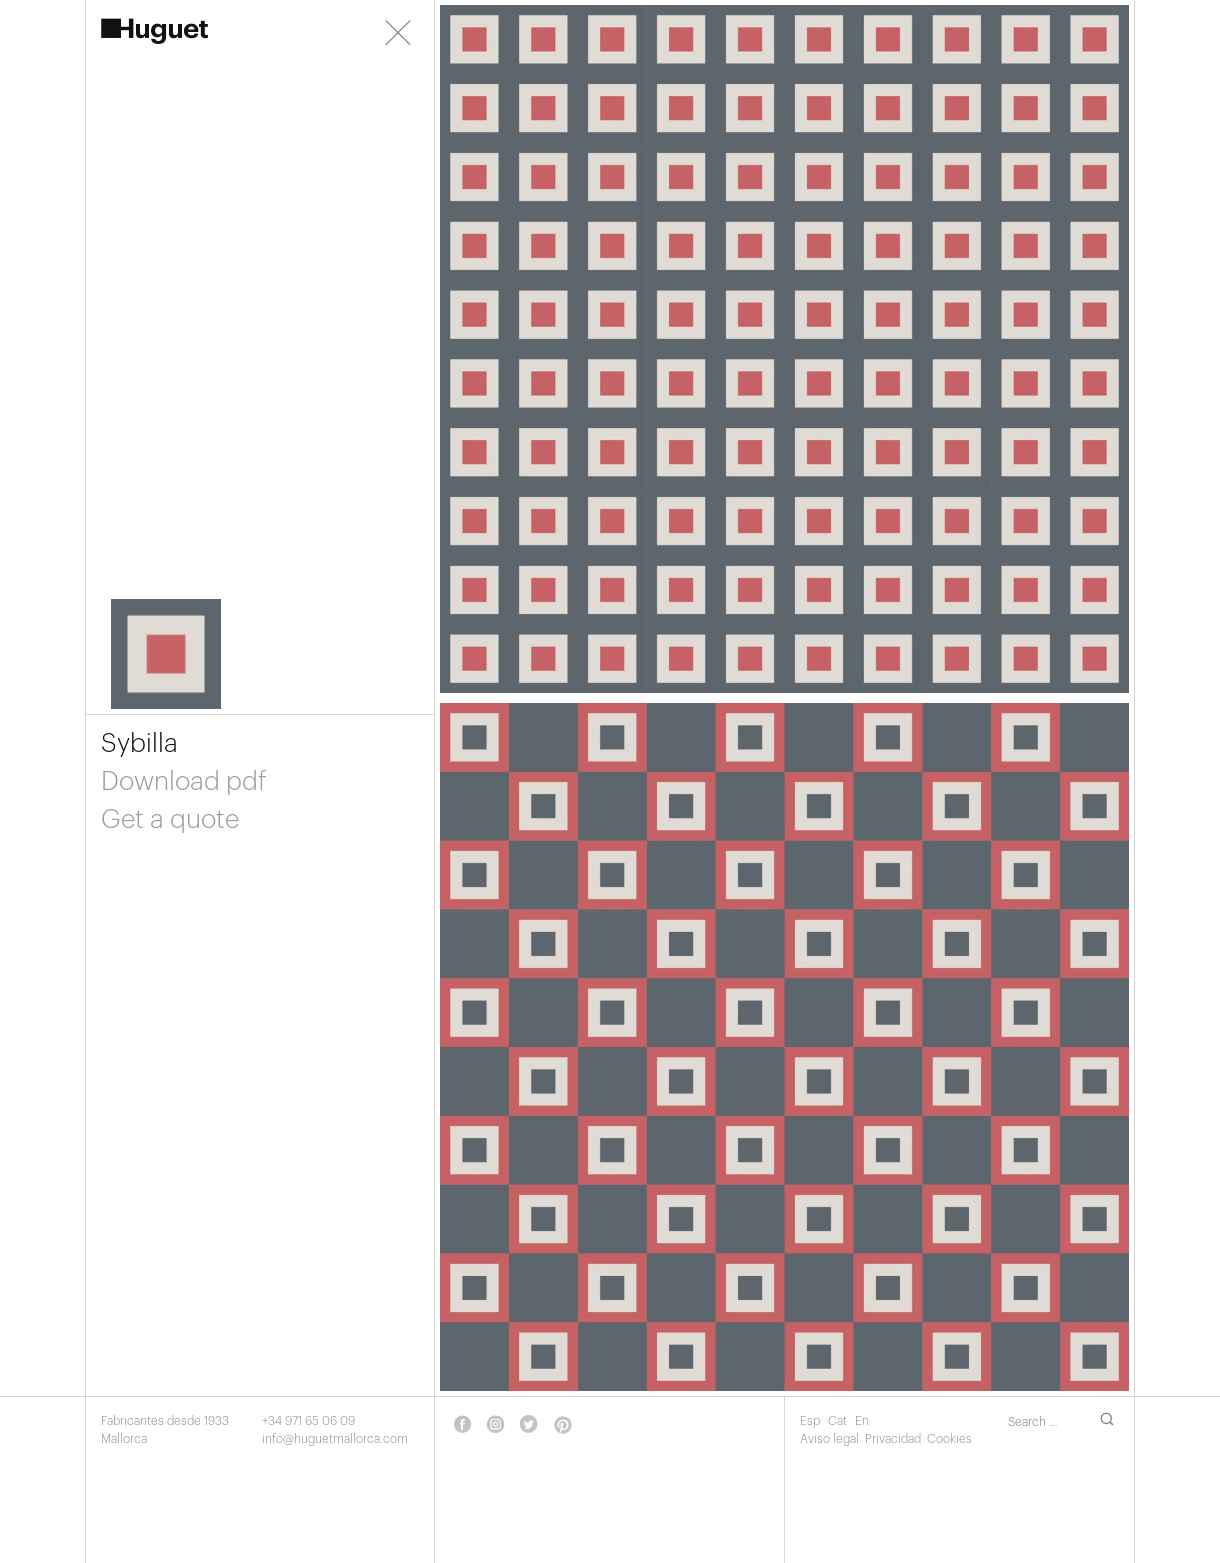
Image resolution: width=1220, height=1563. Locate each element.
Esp (811, 1421)
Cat (839, 1421)
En (862, 1421)
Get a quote (170, 820)
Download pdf (184, 782)
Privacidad (893, 1439)
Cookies (949, 1439)
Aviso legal (829, 1439)
